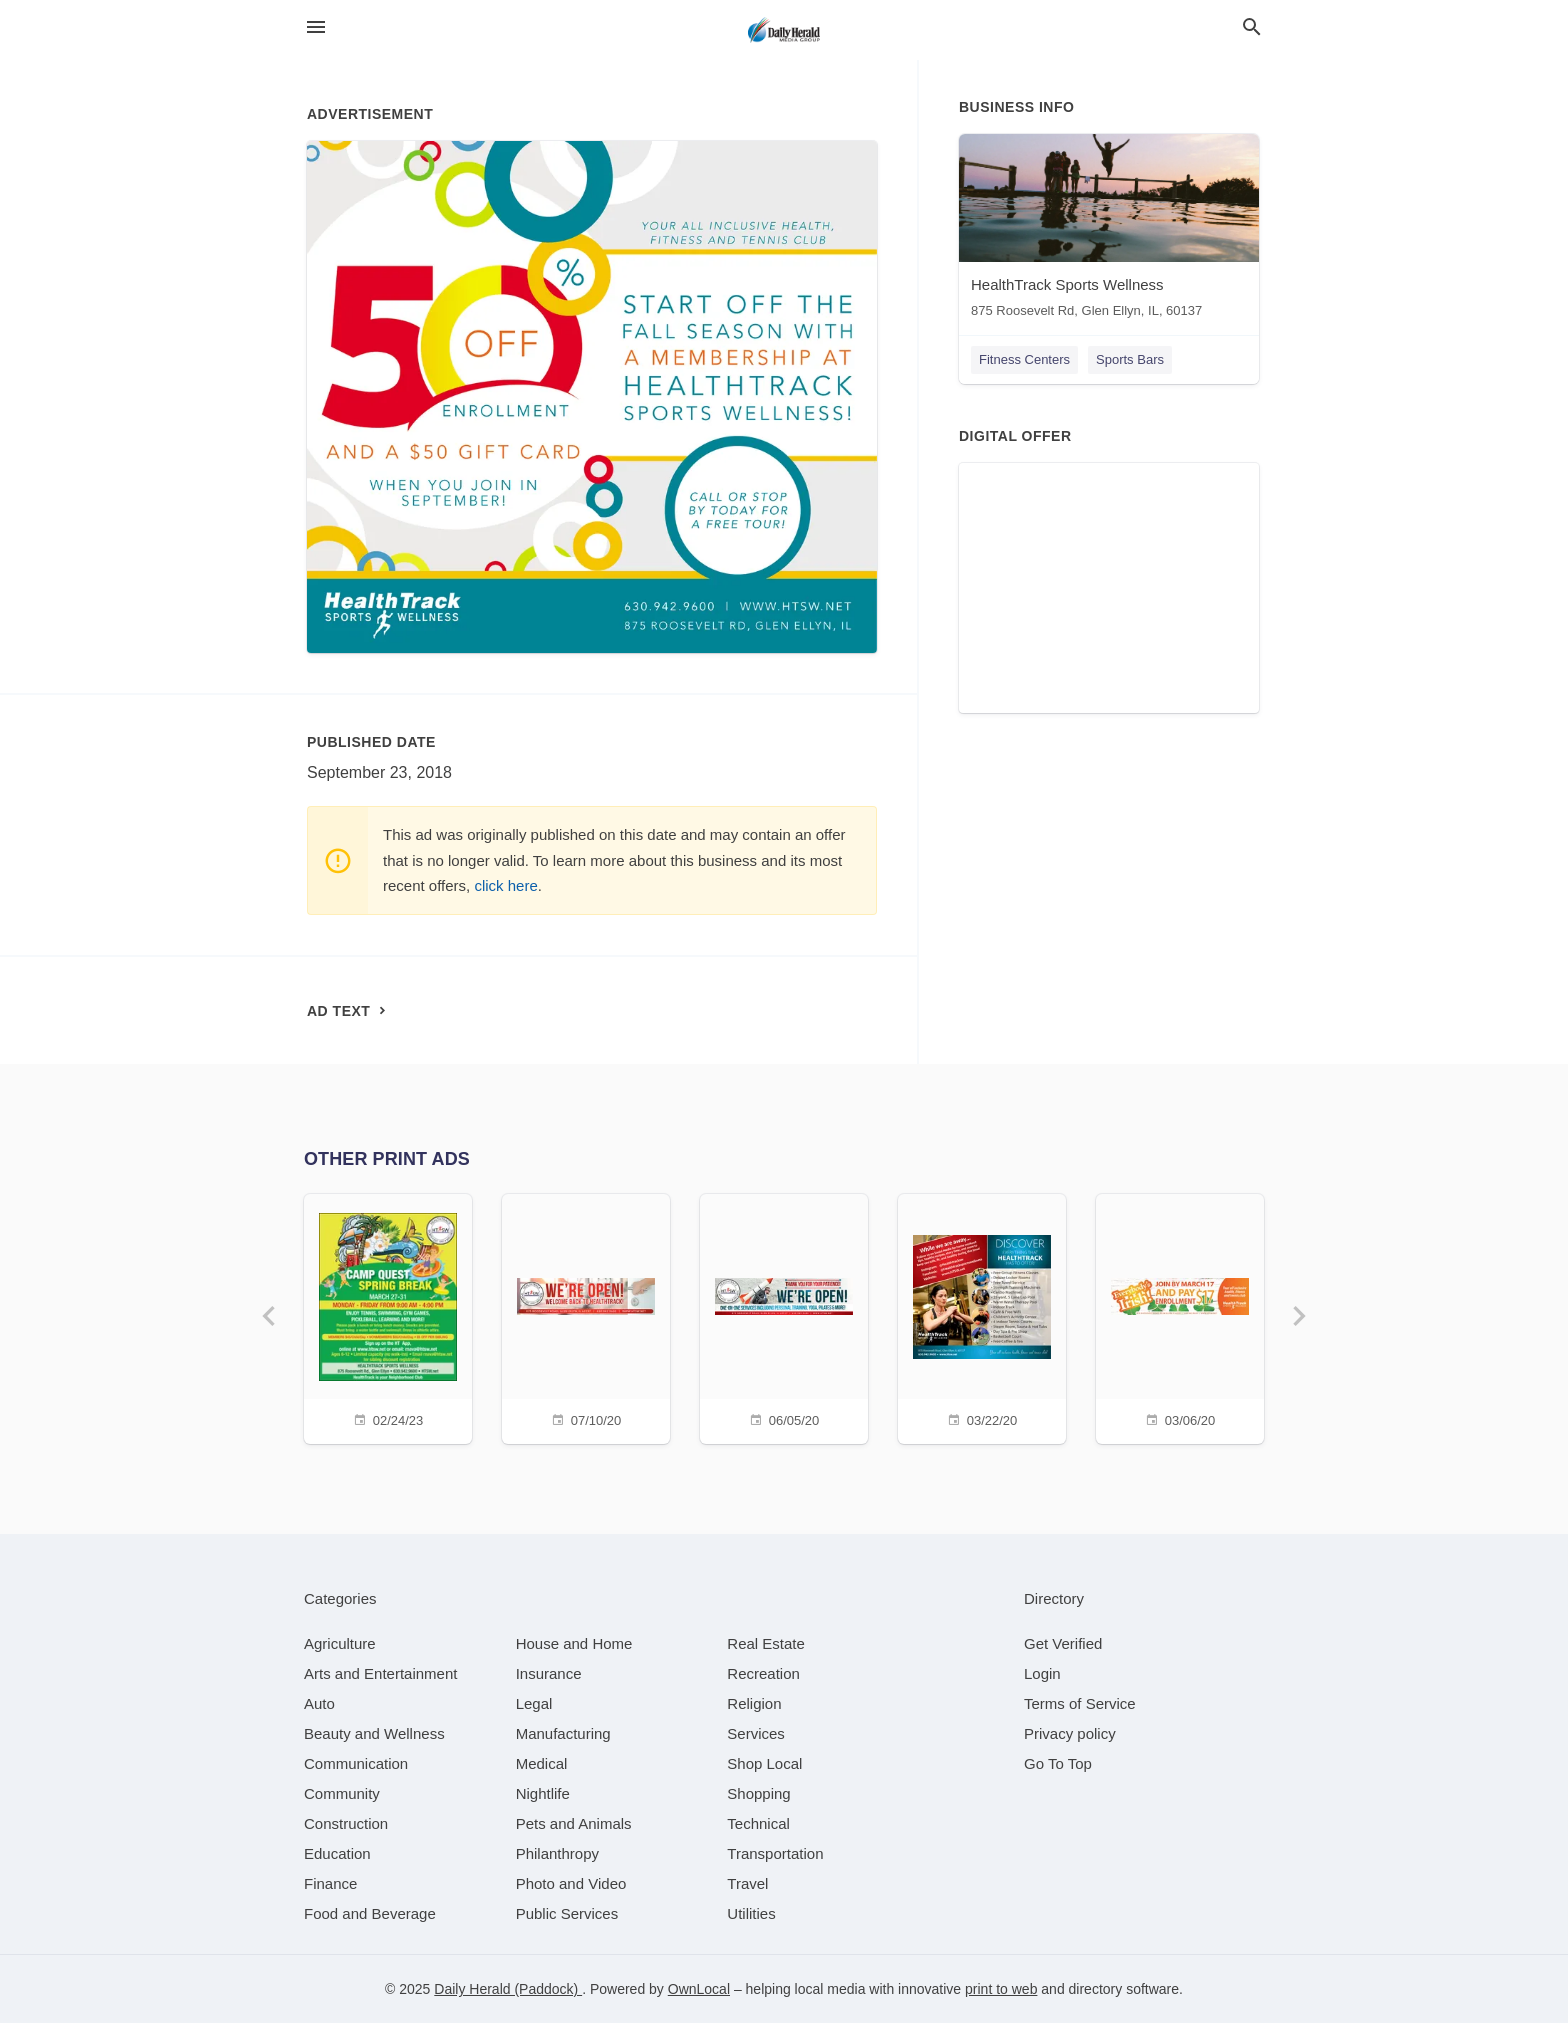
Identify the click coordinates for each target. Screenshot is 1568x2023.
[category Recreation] (763, 1673)
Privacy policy (1070, 1733)
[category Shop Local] (764, 1763)
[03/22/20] (982, 1316)
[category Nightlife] (543, 1793)
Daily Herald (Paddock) (508, 1989)
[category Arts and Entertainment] (380, 1673)
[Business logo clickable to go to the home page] (784, 30)
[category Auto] (319, 1703)
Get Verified (1063, 1643)
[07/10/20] (586, 1316)
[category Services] (756, 1733)
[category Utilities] (751, 1913)
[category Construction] (346, 1823)
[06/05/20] (784, 1316)
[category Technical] (758, 1823)
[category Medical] (542, 1763)
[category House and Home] (574, 1643)
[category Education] (337, 1853)
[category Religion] (754, 1703)
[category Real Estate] (766, 1643)
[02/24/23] (388, 1316)
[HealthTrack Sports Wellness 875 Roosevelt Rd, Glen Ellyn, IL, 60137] (1109, 230)
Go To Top (1058, 1763)
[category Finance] (330, 1883)
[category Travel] (747, 1883)
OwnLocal (699, 1989)
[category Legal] (534, 1703)
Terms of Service (1080, 1703)
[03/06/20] (1180, 1316)
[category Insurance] (549, 1673)
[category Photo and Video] (571, 1883)
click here (505, 885)
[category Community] (342, 1793)
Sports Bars (1130, 359)
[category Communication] (356, 1763)
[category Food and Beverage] (370, 1913)
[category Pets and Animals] (574, 1823)
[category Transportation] (775, 1853)
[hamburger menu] (316, 27)
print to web (1001, 1989)
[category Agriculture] (340, 1643)
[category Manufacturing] (563, 1733)
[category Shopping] (758, 1793)
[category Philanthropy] (557, 1853)
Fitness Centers (1024, 359)
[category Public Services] (567, 1913)
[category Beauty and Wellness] (374, 1733)
